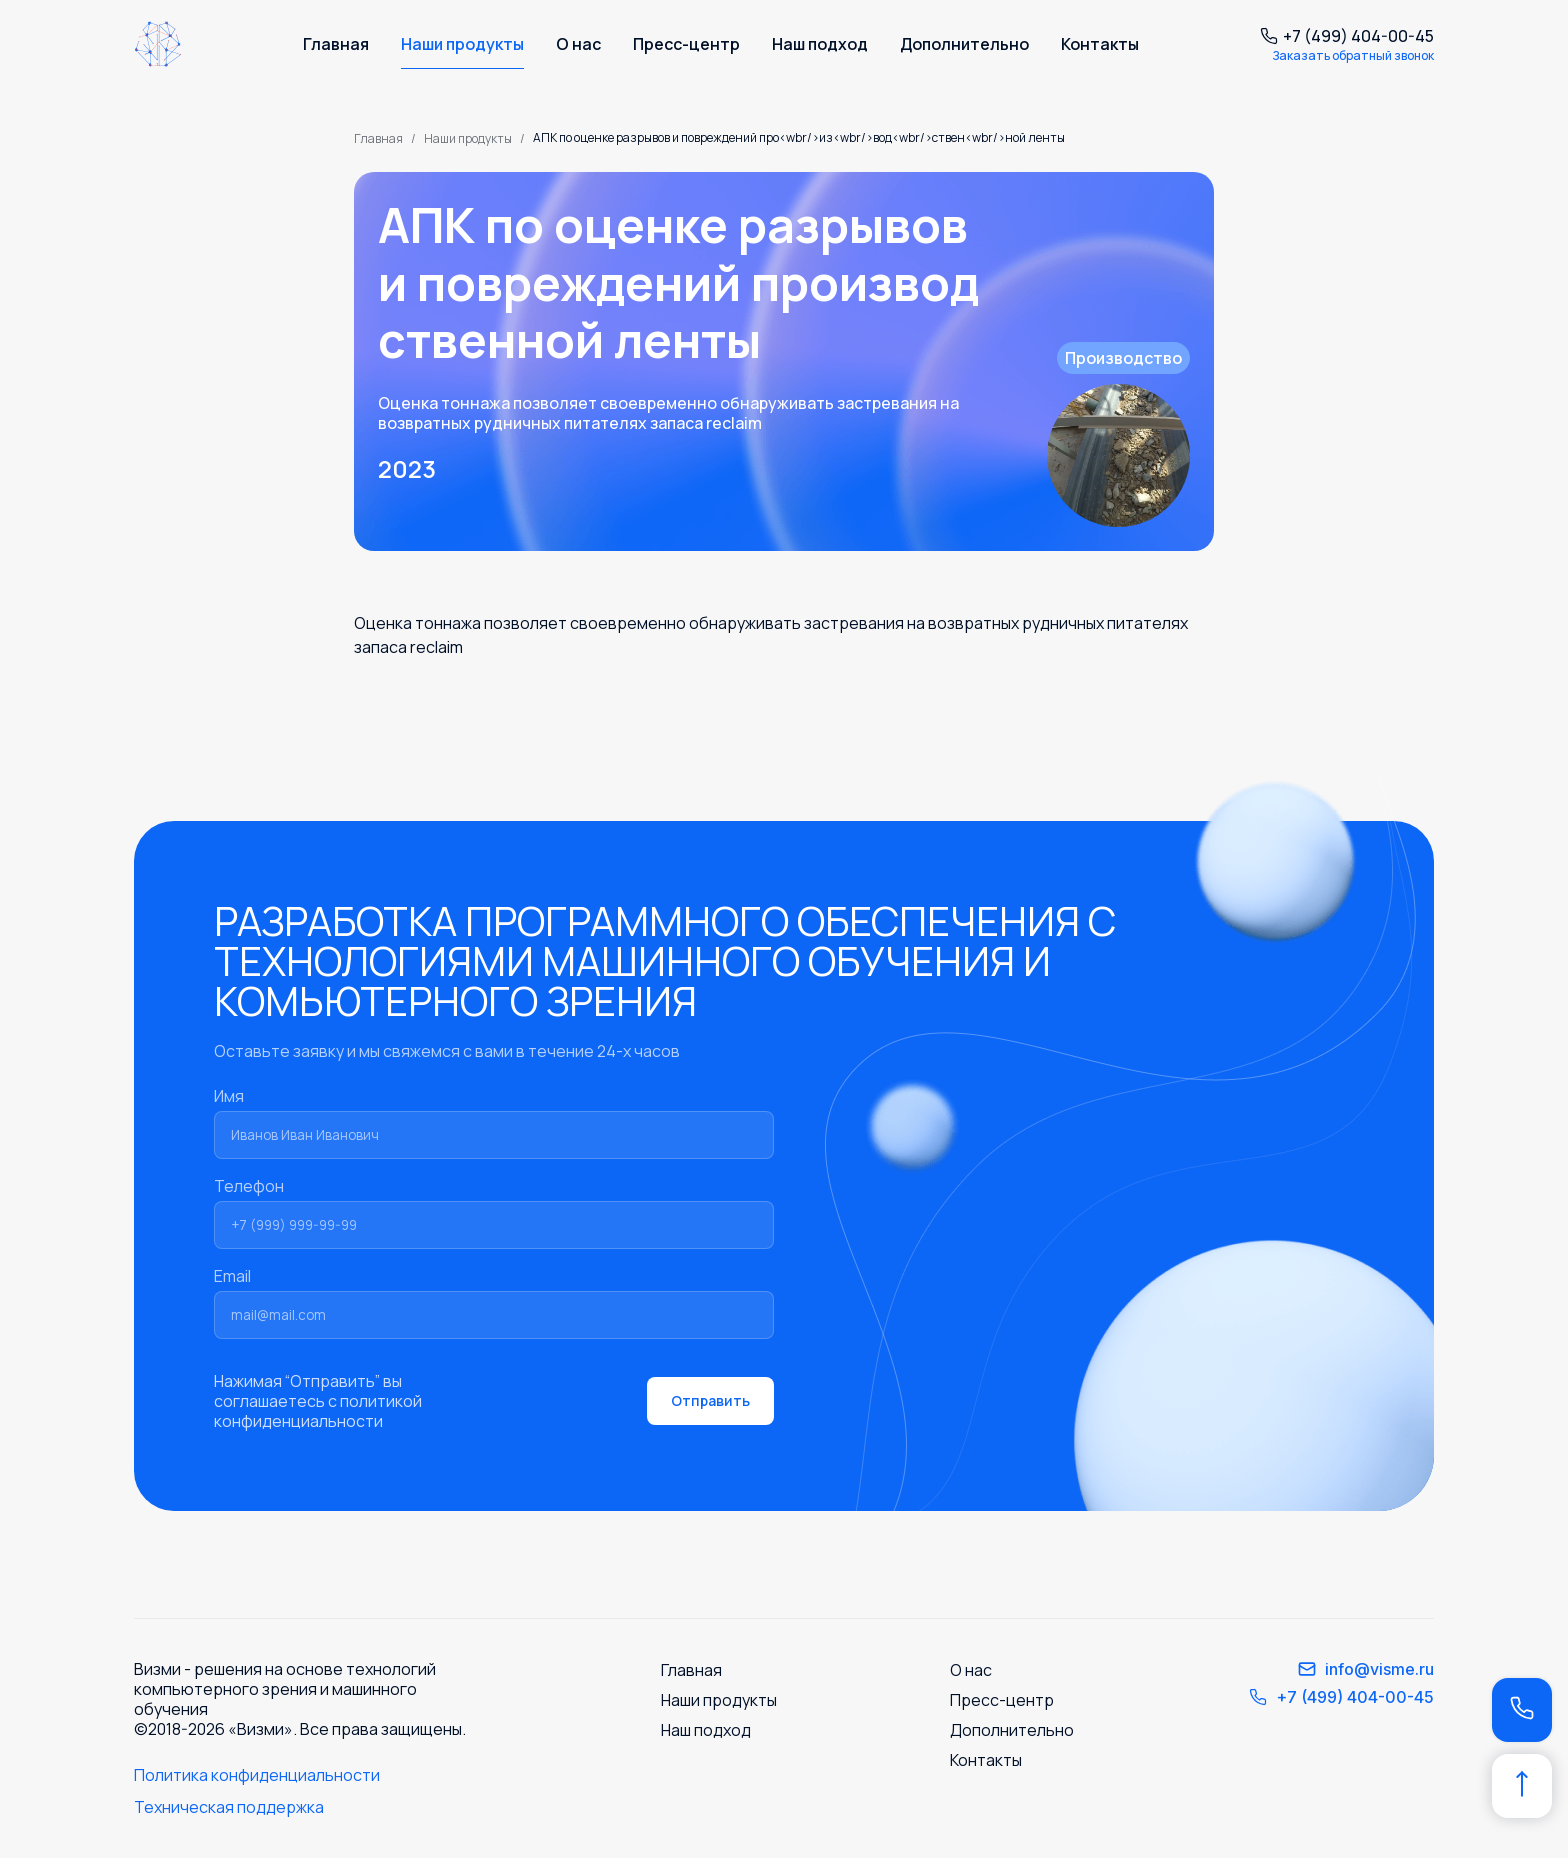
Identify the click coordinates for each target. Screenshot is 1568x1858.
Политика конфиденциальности (257, 1775)
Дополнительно (1012, 1730)
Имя (494, 1122)
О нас (578, 44)
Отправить (710, 1400)
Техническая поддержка (229, 1807)
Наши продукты (462, 44)
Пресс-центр (686, 44)
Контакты (1100, 44)
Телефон (494, 1212)
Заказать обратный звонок (1353, 55)
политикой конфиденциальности (318, 1411)
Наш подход (820, 44)
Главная (336, 44)
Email (494, 1302)
